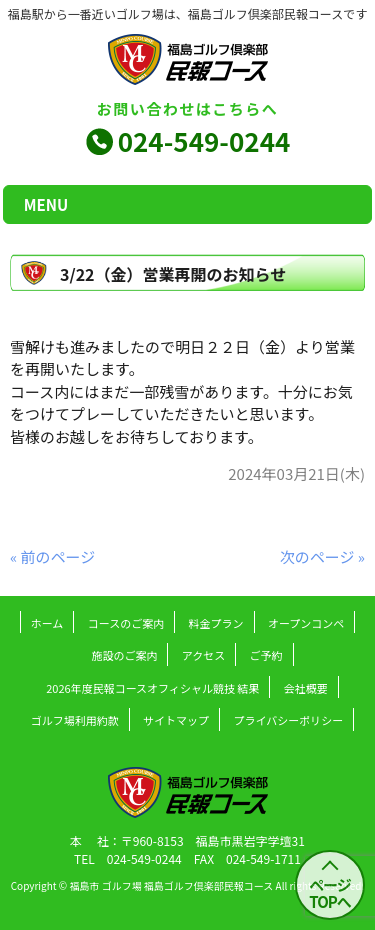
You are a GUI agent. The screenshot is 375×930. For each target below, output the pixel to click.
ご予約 (266, 655)
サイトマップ (176, 720)
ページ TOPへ (330, 893)
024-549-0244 (204, 140)
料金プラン (216, 623)
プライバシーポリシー (288, 720)
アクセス (203, 655)
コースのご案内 (126, 623)
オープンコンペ (306, 623)
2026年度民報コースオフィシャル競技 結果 (152, 688)
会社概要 (306, 688)
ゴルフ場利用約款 (75, 720)
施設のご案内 (124, 655)
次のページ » (322, 556)
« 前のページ (52, 556)
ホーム (47, 623)
